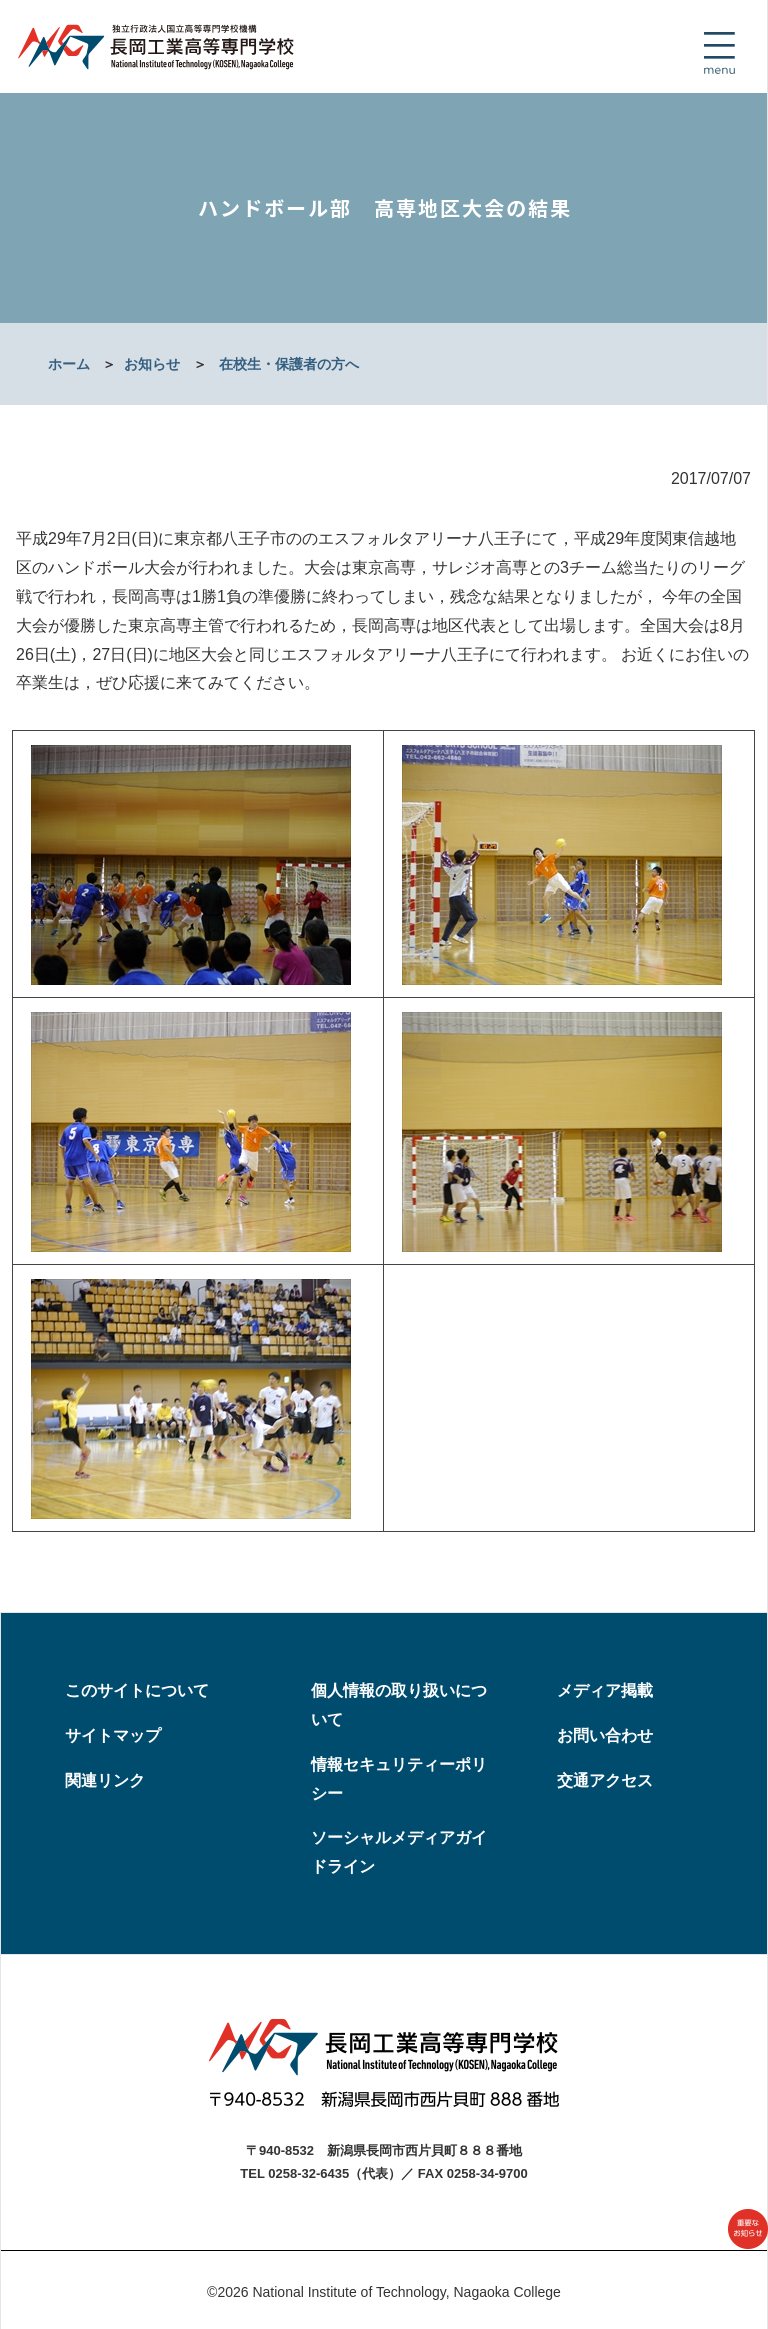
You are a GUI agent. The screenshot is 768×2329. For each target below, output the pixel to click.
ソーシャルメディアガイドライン (399, 1852)
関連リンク (105, 1780)
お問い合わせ (605, 1735)
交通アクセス (605, 1780)
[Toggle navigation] (719, 53)
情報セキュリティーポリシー (399, 1779)
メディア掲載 (605, 1690)
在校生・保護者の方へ (289, 364)
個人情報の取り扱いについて (399, 1705)
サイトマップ (113, 1735)
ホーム (69, 364)
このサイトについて (137, 1690)
